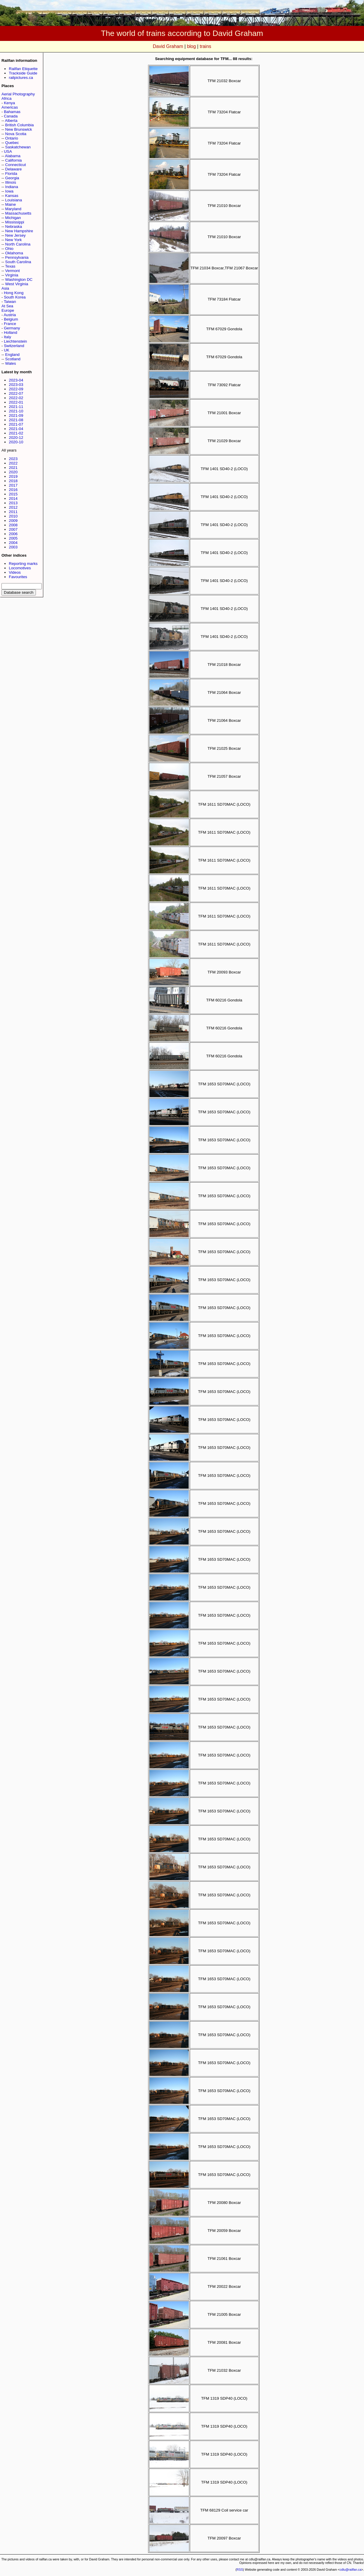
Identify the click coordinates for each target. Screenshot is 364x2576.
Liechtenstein (15, 341)
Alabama (13, 156)
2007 (13, 529)
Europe (7, 310)
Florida (11, 173)
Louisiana (13, 200)
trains (205, 46)
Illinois (10, 182)
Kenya (9, 103)
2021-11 (16, 406)
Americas (9, 107)
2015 (13, 494)
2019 (13, 476)
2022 (13, 463)
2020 (13, 472)
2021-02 (16, 433)
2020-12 (16, 437)
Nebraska (13, 226)
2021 (13, 467)
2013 (13, 503)
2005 (13, 538)
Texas (10, 266)
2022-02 (16, 398)
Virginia (11, 275)
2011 (13, 512)
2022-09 (16, 389)
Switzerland (14, 346)
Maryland (13, 209)
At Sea (7, 306)
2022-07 (16, 393)
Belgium (11, 319)
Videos (15, 572)
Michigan (13, 217)
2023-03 (16, 384)
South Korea (15, 297)
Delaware (13, 169)
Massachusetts (18, 213)
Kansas (11, 195)
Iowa (9, 191)
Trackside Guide (23, 73)
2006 (13, 534)
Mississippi (14, 222)
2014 (13, 498)
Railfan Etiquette (23, 69)
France (10, 323)
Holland (10, 332)
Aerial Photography (18, 94)
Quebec (12, 142)
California (13, 160)
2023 (13, 459)
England (12, 354)
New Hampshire (19, 231)
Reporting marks (23, 563)
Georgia (12, 178)
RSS (240, 2569)
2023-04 (16, 380)
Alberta (11, 120)
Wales (10, 363)
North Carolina (18, 244)
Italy (7, 337)
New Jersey (15, 235)
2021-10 (16, 411)
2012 (13, 507)
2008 (13, 525)
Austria (10, 315)
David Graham (168, 46)
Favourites (18, 577)
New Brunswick (18, 129)
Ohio (9, 248)
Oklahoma (14, 253)
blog (191, 46)
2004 (13, 542)
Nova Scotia (15, 134)
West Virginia (16, 284)
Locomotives (20, 568)
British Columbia (19, 125)
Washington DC (19, 279)
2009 (13, 520)
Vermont (12, 270)
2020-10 (16, 442)
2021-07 (16, 424)
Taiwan (10, 301)
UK (6, 350)
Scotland (13, 359)
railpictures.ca (21, 77)
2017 (13, 485)
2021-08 (16, 420)
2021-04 (16, 429)
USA (8, 151)
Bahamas (12, 112)
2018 (13, 481)
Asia (5, 288)
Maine (10, 204)
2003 (13, 547)
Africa (6, 98)
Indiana (11, 187)
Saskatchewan (18, 147)
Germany (12, 328)
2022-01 (16, 402)
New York (13, 240)
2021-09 (16, 415)
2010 (13, 516)
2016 (13, 489)
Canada (11, 116)
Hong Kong (14, 293)
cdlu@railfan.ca (350, 2569)
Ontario (11, 138)
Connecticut (15, 164)
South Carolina (18, 262)
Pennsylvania (17, 257)
